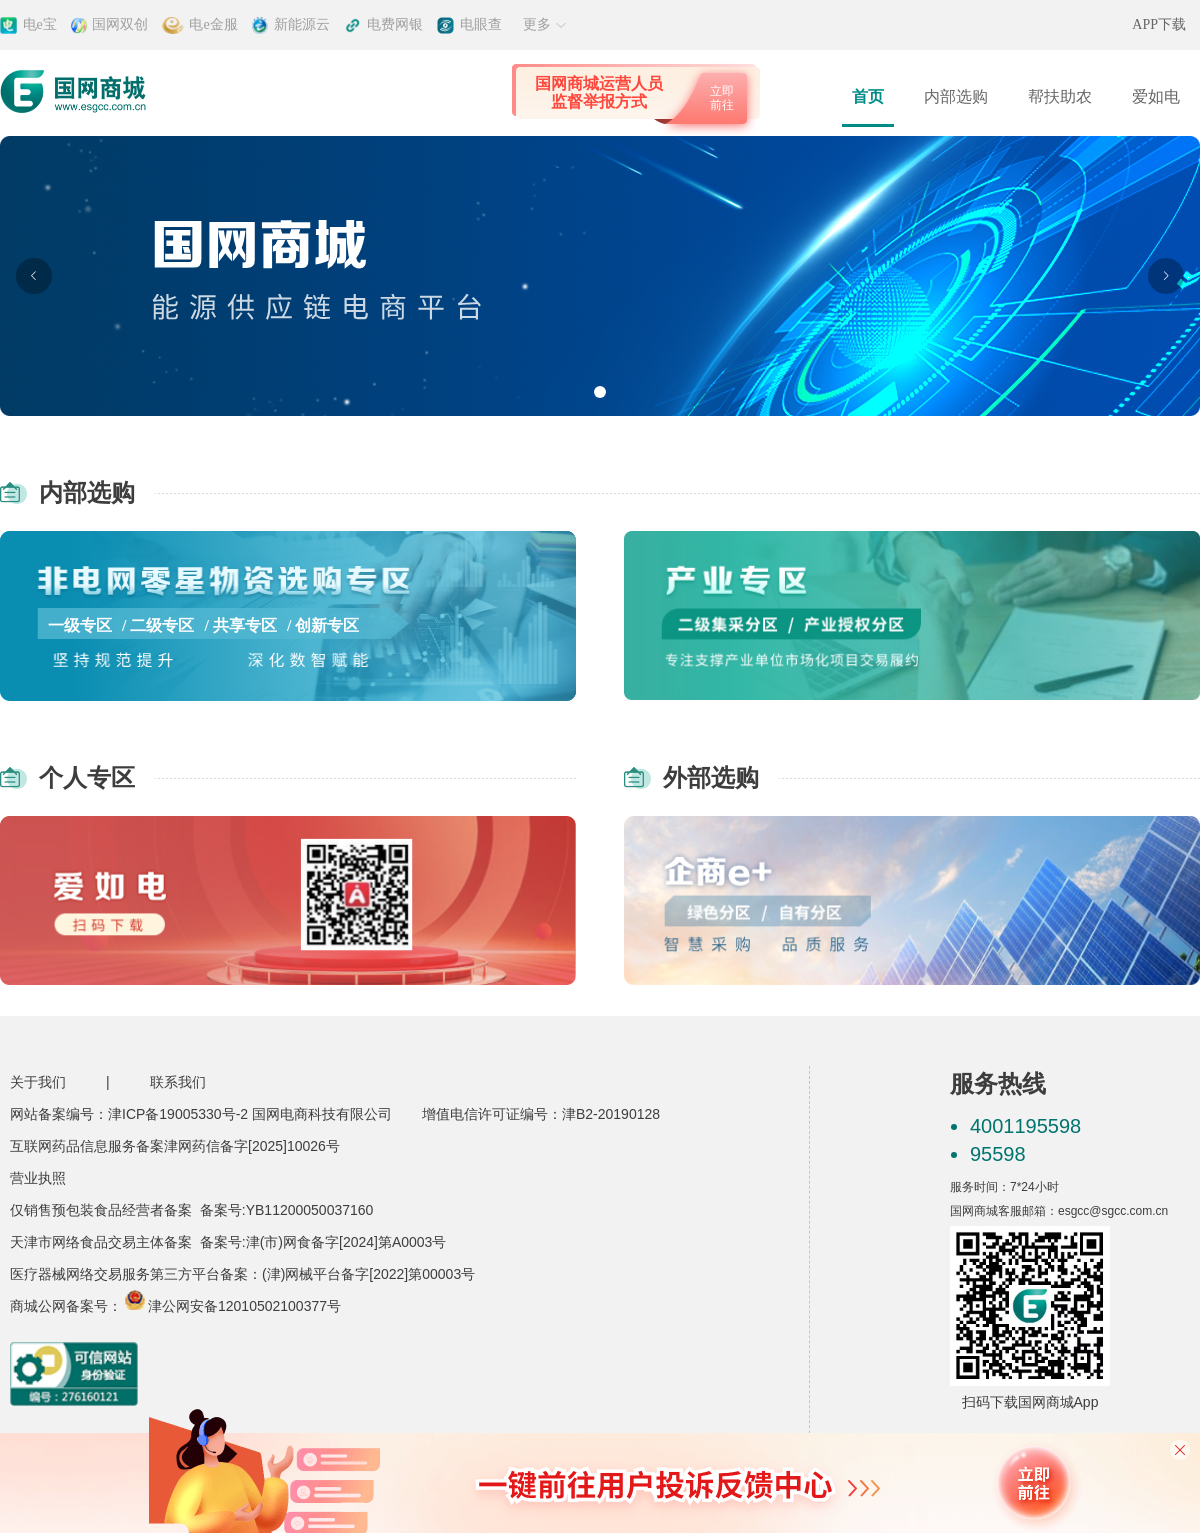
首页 (868, 96)
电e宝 (40, 24)
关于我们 (38, 1082)
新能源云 (302, 24)
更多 (545, 24)
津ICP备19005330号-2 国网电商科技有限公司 (250, 1114)
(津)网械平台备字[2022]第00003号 (368, 1274)
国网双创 (120, 24)
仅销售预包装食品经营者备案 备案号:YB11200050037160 (191, 1210)
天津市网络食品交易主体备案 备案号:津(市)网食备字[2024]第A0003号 (228, 1242)
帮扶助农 (1060, 96)
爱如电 (1156, 96)
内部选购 (956, 96)
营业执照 (38, 1178)
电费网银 (395, 24)
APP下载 (1159, 24)
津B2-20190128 (611, 1114)
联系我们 (178, 1082)
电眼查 (481, 24)
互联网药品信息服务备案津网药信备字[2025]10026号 (175, 1146)
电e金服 (213, 24)
